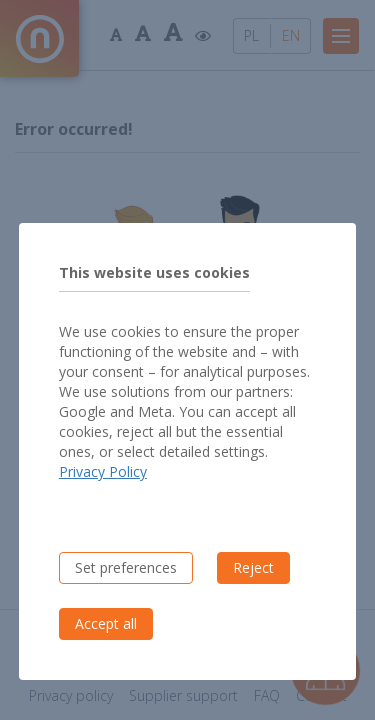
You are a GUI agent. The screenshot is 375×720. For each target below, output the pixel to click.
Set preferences (126, 567)
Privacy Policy (103, 471)
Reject (253, 567)
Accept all (106, 623)
